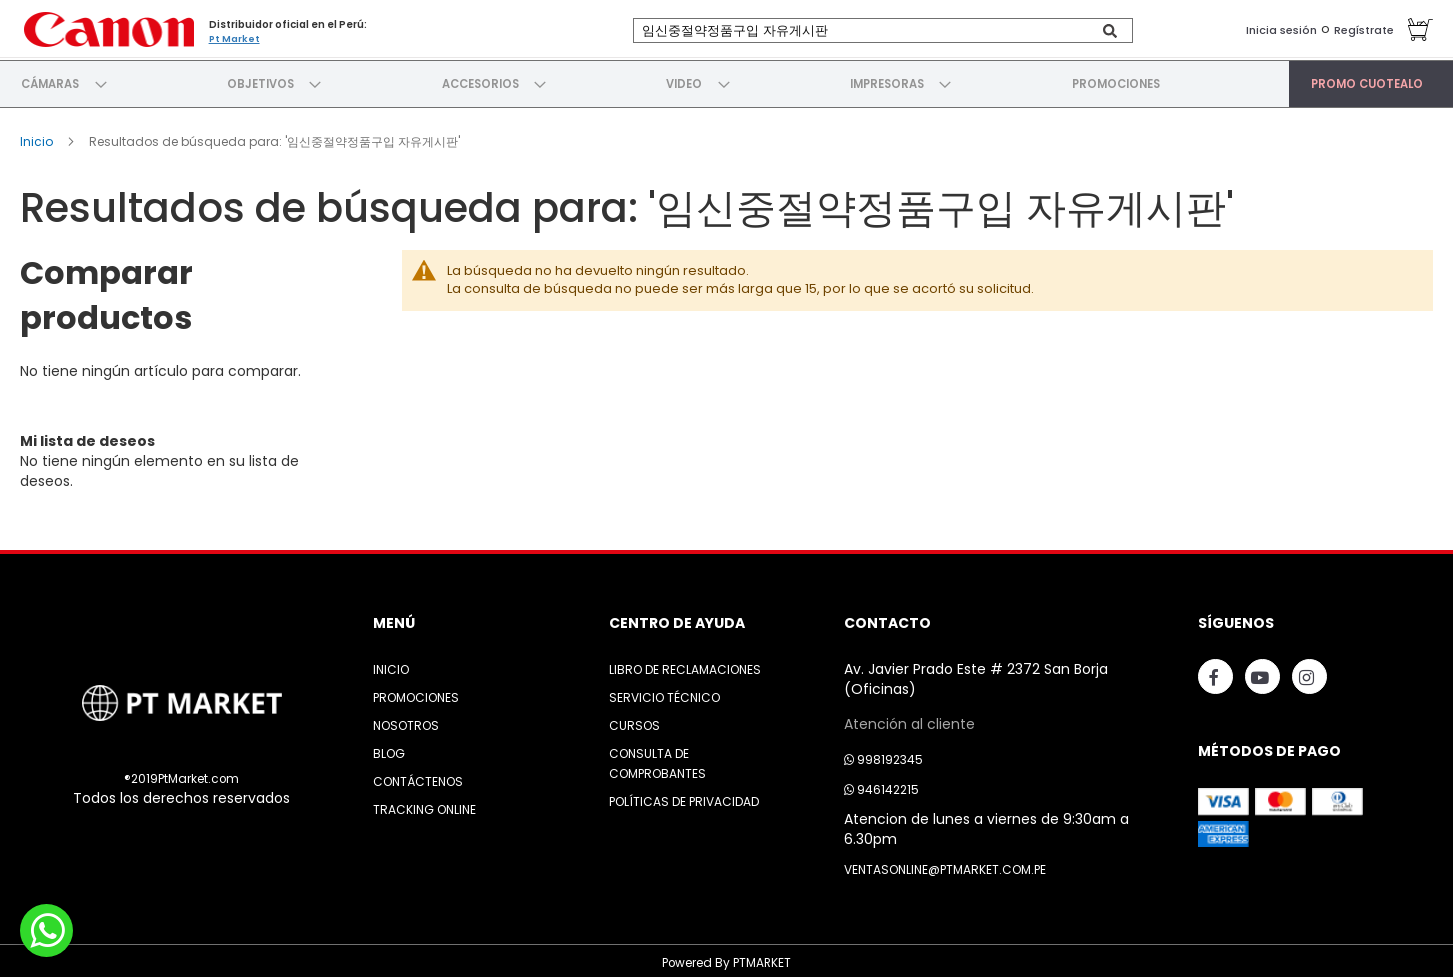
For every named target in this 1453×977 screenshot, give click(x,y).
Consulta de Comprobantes (657, 758)
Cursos (634, 720)
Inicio (38, 135)
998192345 (883, 754)
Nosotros (406, 720)
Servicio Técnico (664, 692)
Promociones (416, 692)
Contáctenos (418, 776)
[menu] (726, 81)
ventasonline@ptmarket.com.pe (945, 864)
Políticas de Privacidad (684, 796)
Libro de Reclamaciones (685, 664)
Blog (389, 748)
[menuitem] (51, 81)
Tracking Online (424, 804)
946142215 (881, 784)
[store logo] (105, 27)
